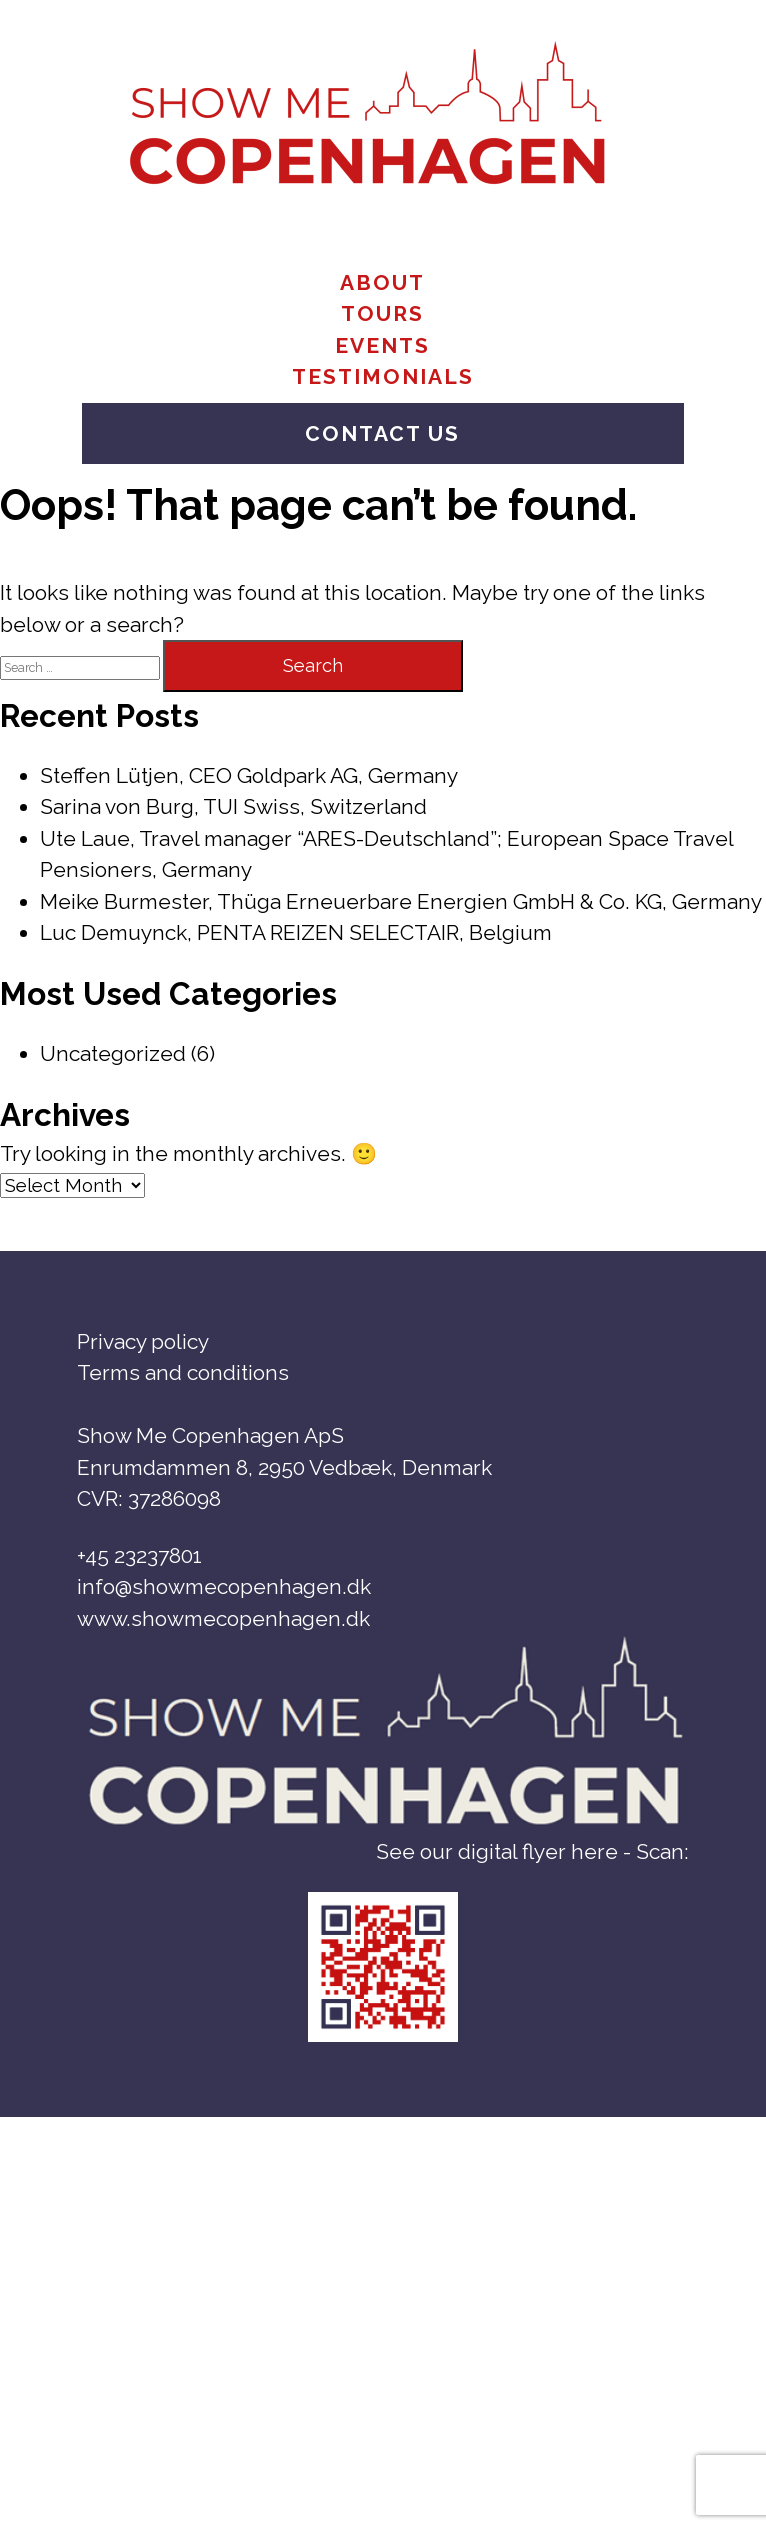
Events (382, 345)
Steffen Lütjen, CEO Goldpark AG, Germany (249, 775)
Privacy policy (143, 1341)
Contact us (382, 433)
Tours (382, 313)
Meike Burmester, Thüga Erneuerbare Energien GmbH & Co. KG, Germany (401, 901)
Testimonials (383, 376)
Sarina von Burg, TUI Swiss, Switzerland (233, 806)
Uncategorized (113, 1053)
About (382, 282)
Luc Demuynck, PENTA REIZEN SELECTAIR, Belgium (296, 932)
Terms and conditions (183, 1372)
